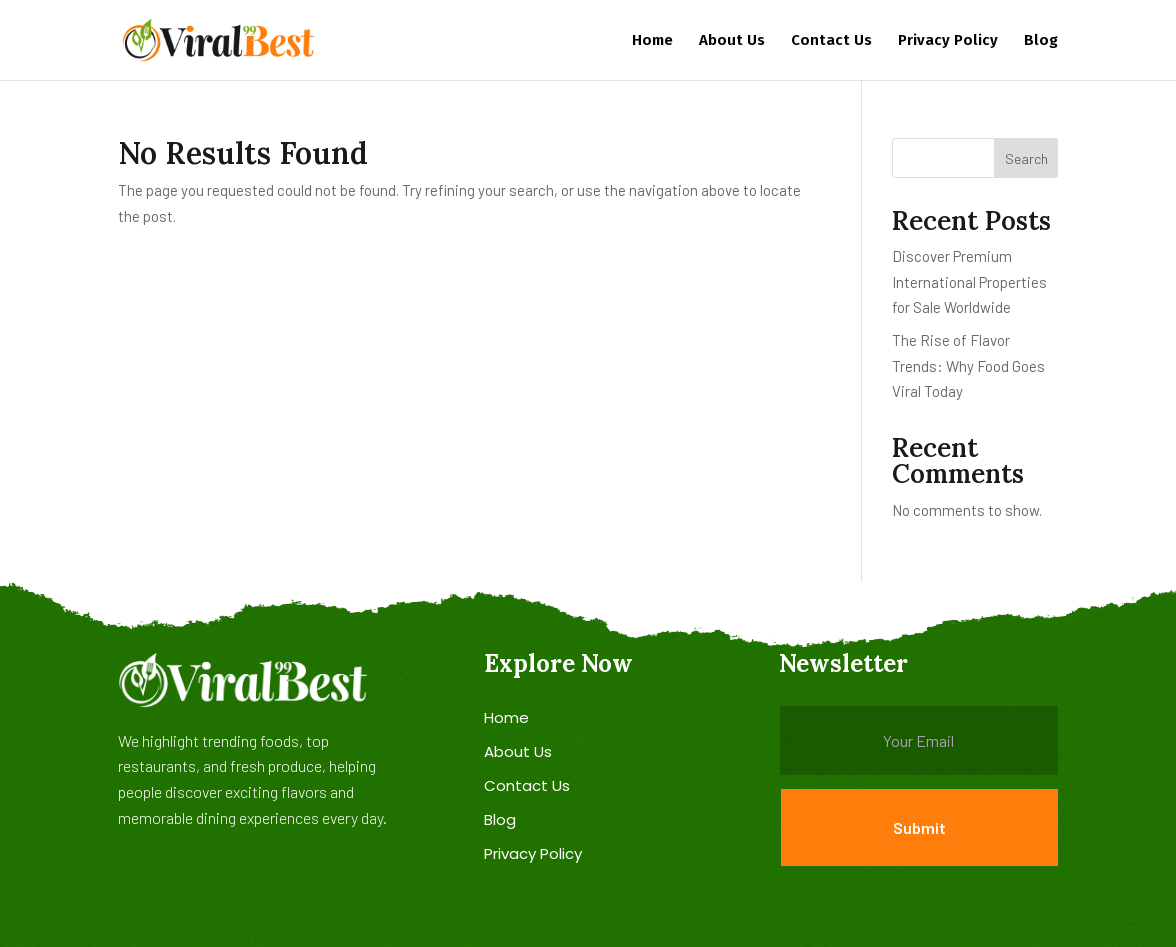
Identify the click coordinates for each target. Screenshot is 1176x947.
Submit (919, 827)
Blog (1041, 41)
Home (652, 41)
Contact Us (831, 41)
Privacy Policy (948, 41)
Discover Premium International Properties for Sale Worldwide (969, 281)
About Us (732, 41)
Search (1026, 158)
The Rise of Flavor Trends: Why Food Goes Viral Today (968, 365)
